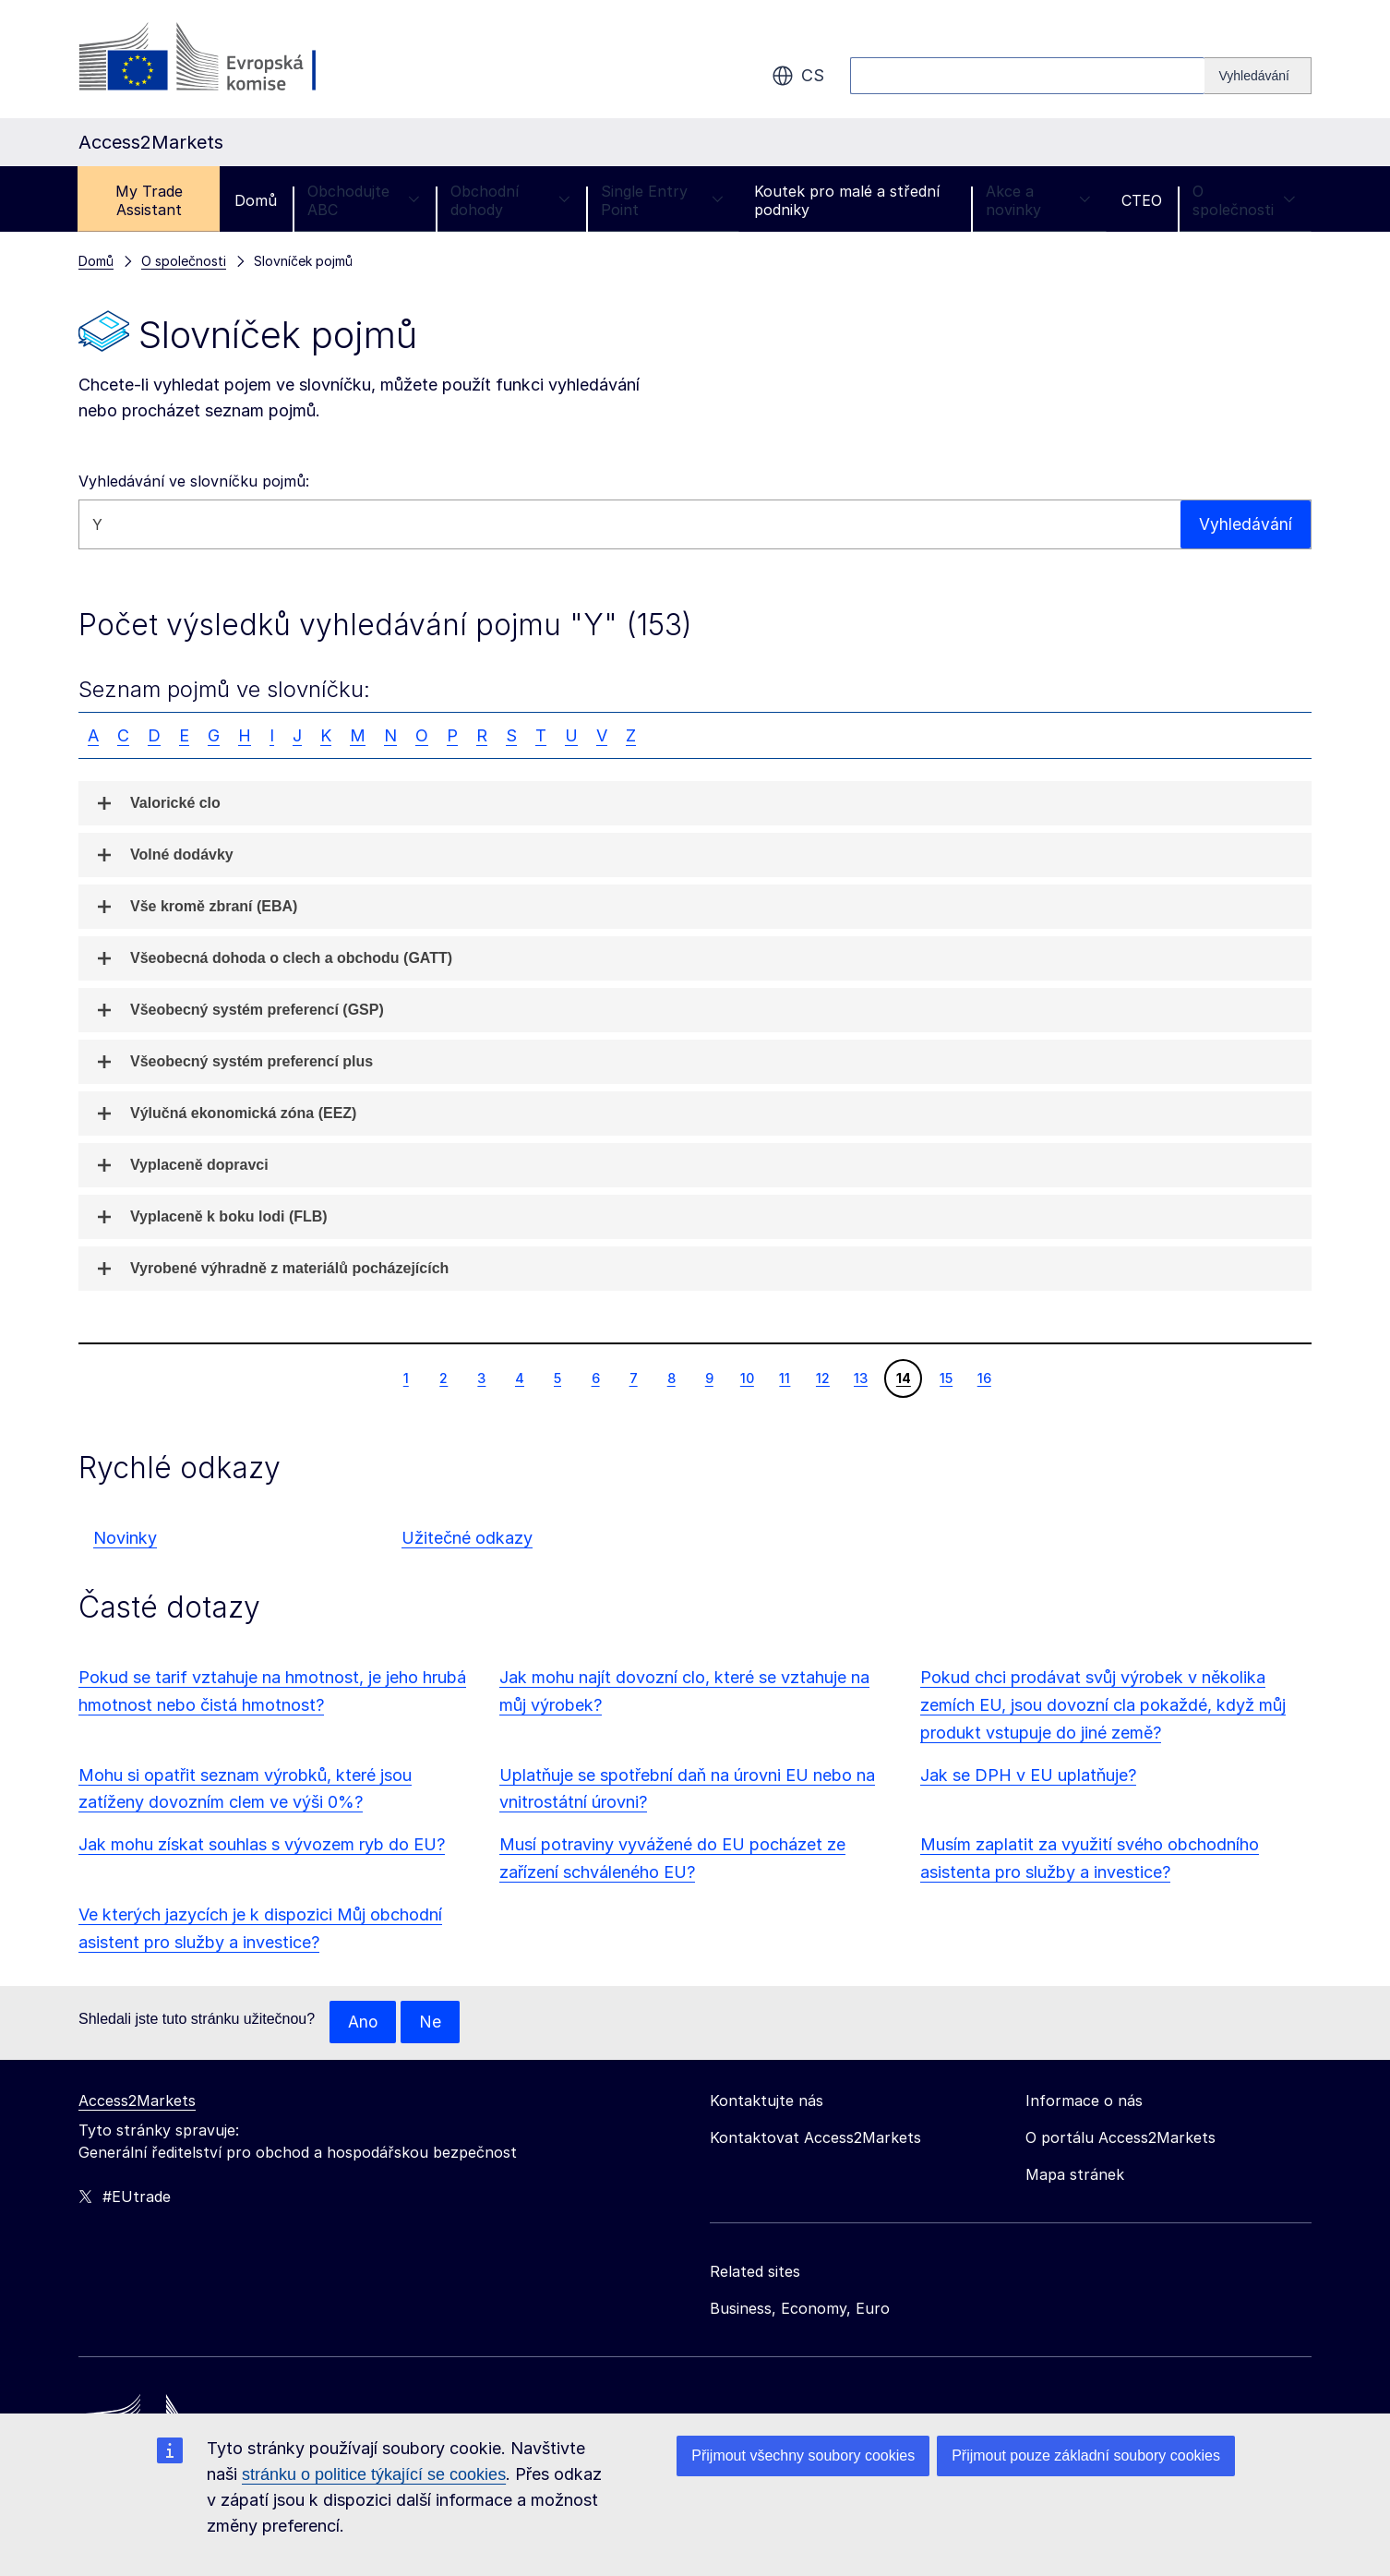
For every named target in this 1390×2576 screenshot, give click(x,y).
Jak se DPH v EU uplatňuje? (1028, 1775)
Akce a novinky (1038, 200)
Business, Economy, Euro (800, 2309)
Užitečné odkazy (467, 1537)
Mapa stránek (1074, 2175)
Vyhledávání (1245, 524)
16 (984, 1377)
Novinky (125, 1537)
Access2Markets (137, 2101)
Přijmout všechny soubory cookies (803, 2455)
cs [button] (798, 76)
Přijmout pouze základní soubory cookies (1086, 2455)
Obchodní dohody (510, 200)
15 (946, 1377)
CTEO (1141, 200)
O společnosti (1244, 200)
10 (746, 1377)
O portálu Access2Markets (1120, 2138)
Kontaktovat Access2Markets (815, 2138)
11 (784, 1377)
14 (903, 1377)
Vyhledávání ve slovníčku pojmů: (193, 481)
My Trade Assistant (149, 200)
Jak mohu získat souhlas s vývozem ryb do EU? (261, 1844)
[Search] (1258, 75)
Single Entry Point (662, 200)
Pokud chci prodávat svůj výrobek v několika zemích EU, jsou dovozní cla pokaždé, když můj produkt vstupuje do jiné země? (1103, 1704)
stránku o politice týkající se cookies (374, 2474)
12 (822, 1377)
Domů (255, 200)
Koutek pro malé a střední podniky (847, 200)
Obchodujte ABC (363, 200)
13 (860, 1377)
